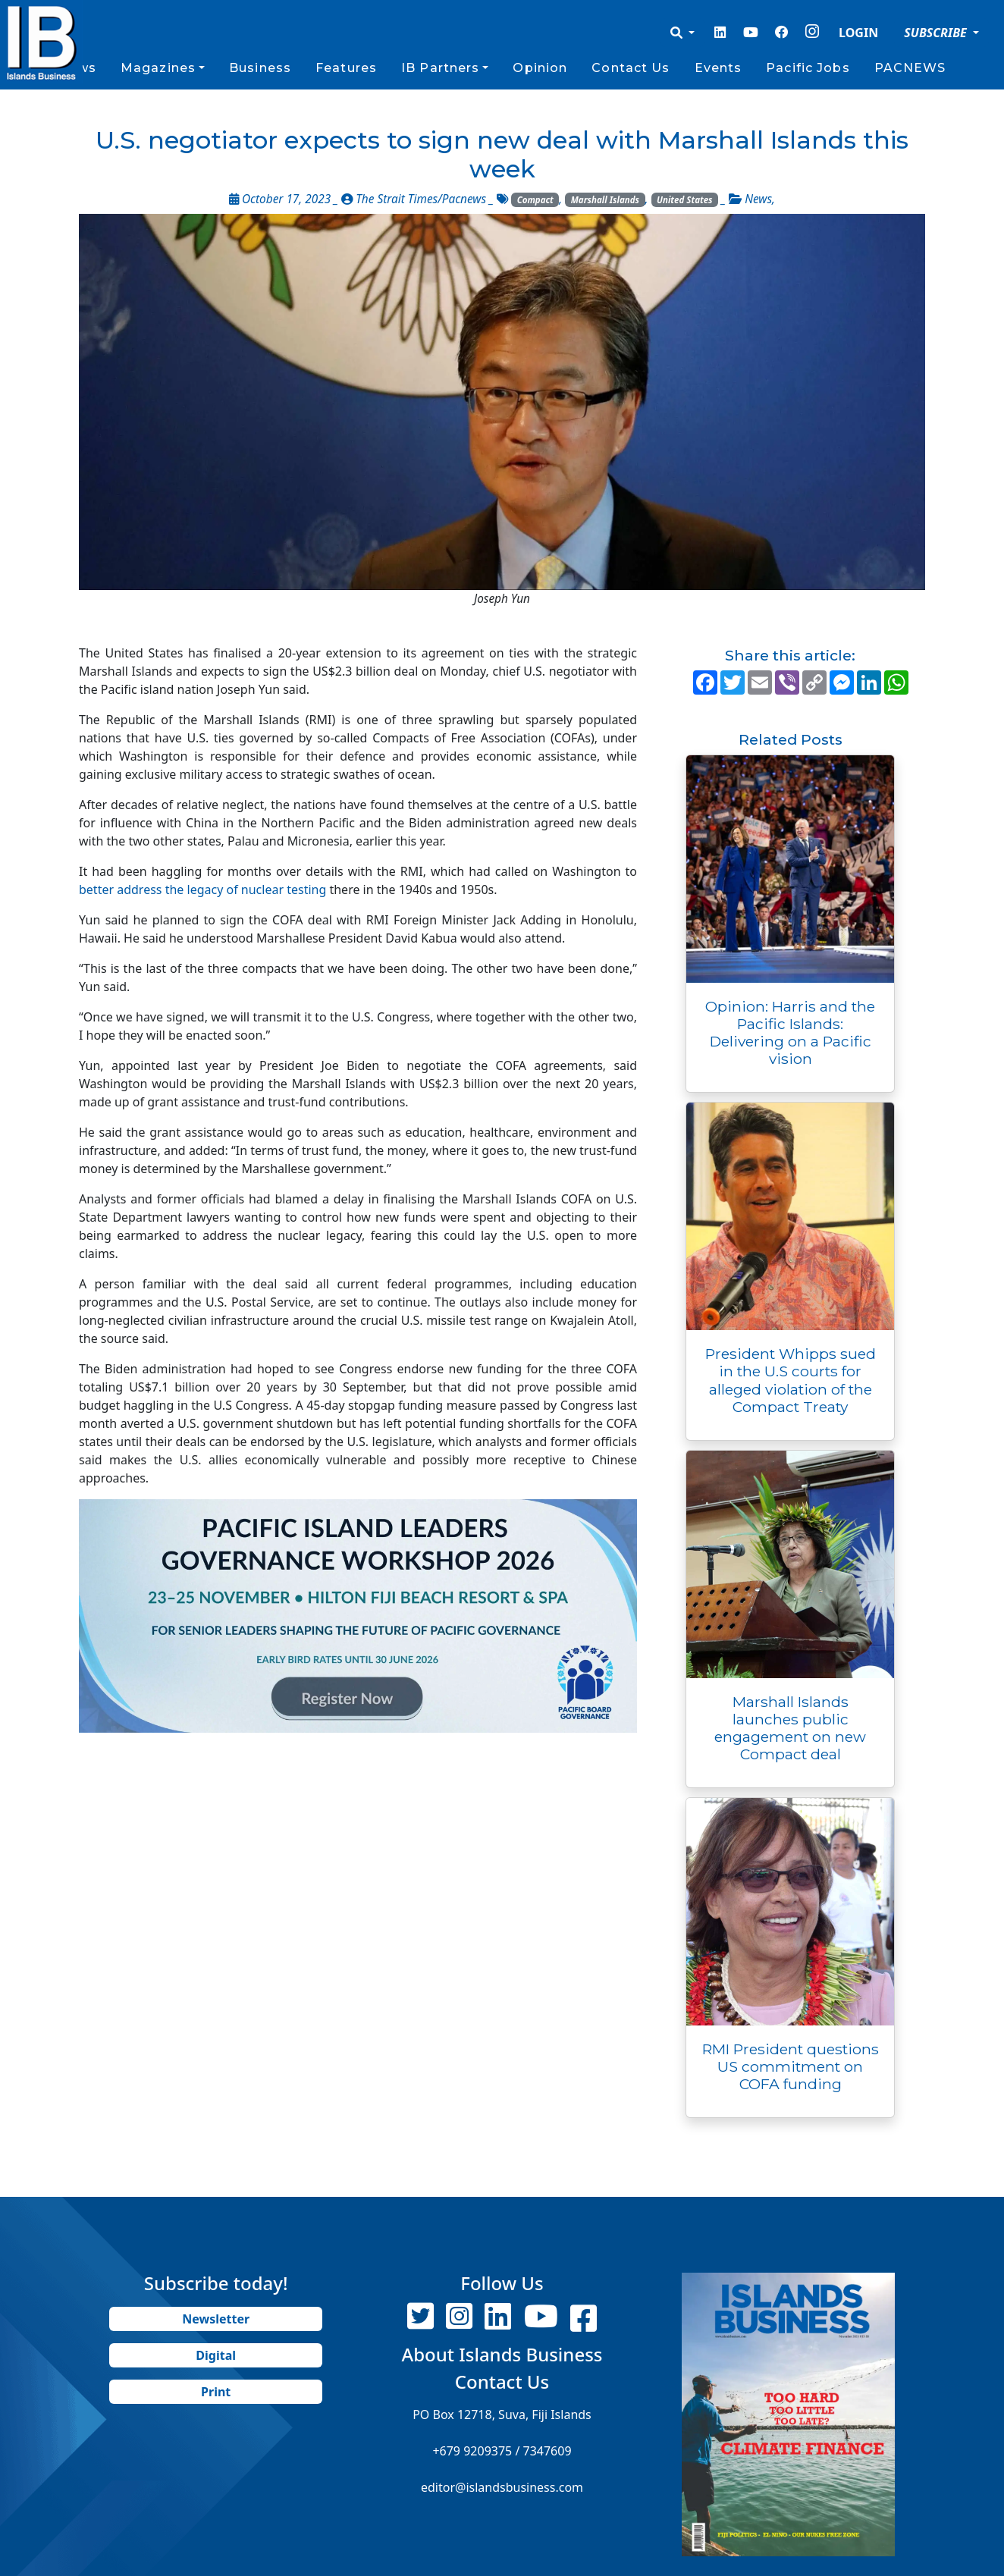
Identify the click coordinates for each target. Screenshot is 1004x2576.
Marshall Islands (605, 200)
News (758, 199)
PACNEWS (910, 68)
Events (718, 68)
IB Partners (440, 68)
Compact (535, 200)
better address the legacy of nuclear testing (202, 889)
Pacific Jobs (807, 68)
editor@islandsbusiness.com (502, 2487)
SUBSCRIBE (937, 32)
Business (260, 68)
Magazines (158, 68)
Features (346, 68)
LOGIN (858, 32)
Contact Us (630, 68)
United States (685, 200)
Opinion (540, 68)
